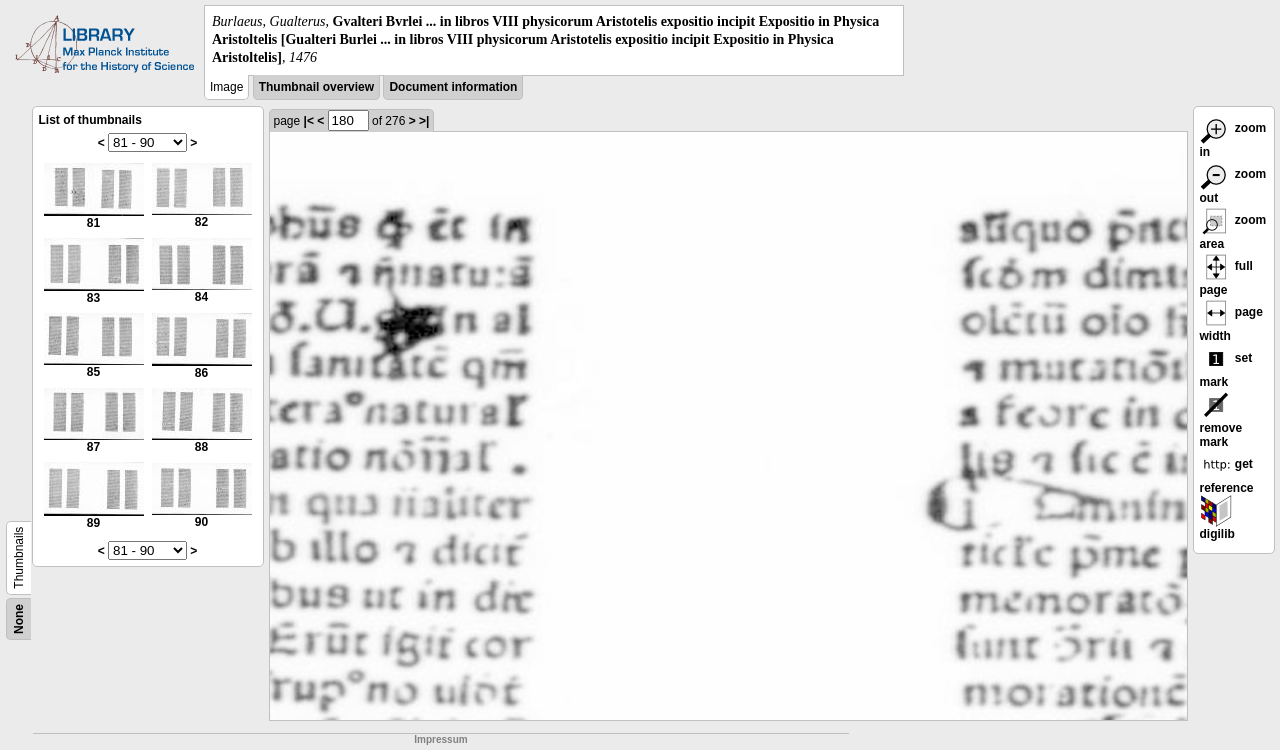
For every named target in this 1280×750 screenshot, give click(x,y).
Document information (453, 87)
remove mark (1221, 423)
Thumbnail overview (316, 87)
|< (309, 121)
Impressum (440, 739)
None (19, 619)
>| (424, 121)
